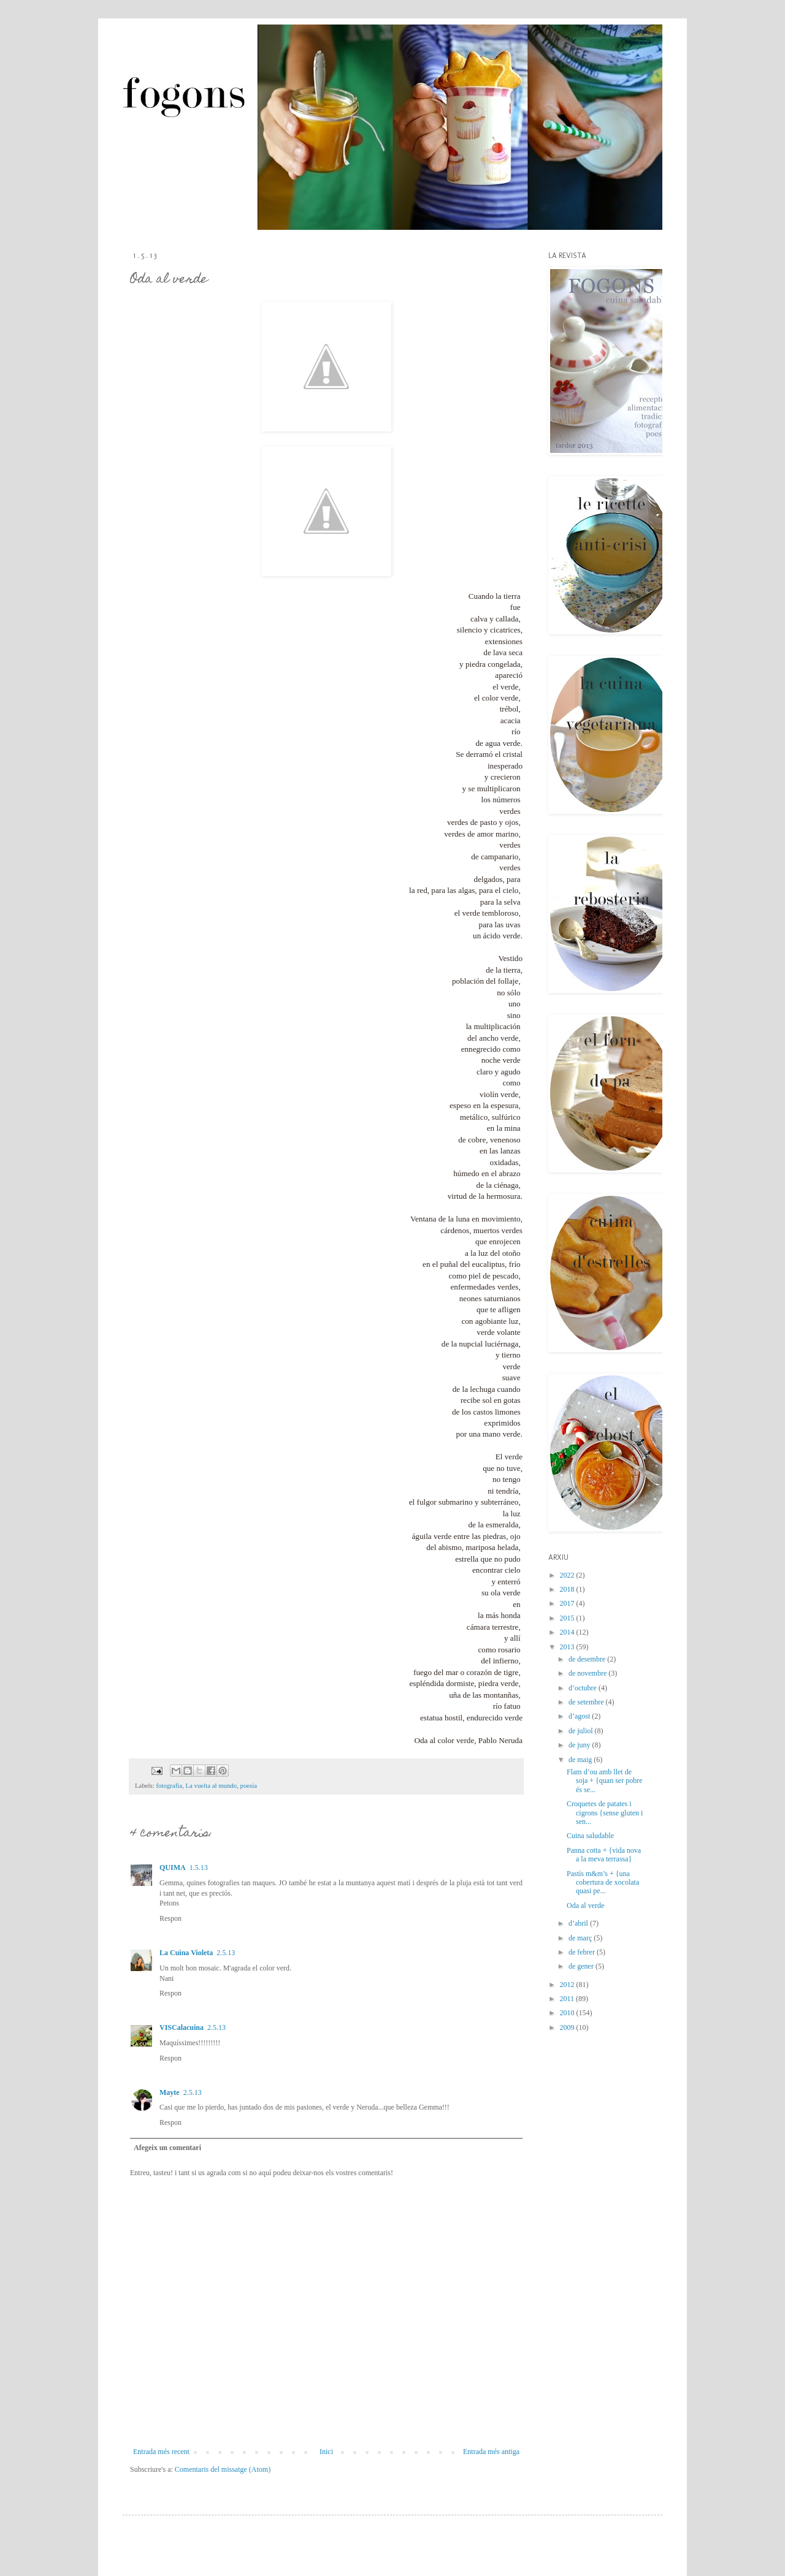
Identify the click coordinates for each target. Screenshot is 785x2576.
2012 (568, 1984)
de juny (580, 1745)
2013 (568, 1647)
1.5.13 (199, 1867)
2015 (568, 1618)
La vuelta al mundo (211, 1785)
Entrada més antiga (491, 2451)
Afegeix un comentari (167, 2147)
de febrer (583, 1952)
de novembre (588, 1673)
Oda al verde (585, 1905)
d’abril (579, 1923)
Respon (170, 1918)
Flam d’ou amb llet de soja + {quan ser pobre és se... (605, 1781)
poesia (249, 1785)
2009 (568, 2027)
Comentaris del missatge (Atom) (222, 2469)
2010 (568, 2012)
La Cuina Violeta (186, 1952)
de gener (582, 1966)
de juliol (582, 1731)
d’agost (580, 1716)
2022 (568, 1575)
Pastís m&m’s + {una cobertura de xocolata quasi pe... (603, 1882)
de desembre (588, 1659)
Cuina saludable (590, 1835)
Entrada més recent (161, 2451)
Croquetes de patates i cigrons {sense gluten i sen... (605, 1812)
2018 (568, 1589)
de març (581, 1938)
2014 (568, 1632)
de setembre (587, 1702)
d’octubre (584, 1688)
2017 (568, 1603)
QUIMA (172, 1867)
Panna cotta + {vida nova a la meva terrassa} (604, 1854)
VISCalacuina (181, 2027)
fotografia (169, 1785)
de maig (581, 1759)
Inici (326, 2451)
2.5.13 (225, 1952)
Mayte (169, 2092)
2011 (568, 1998)
